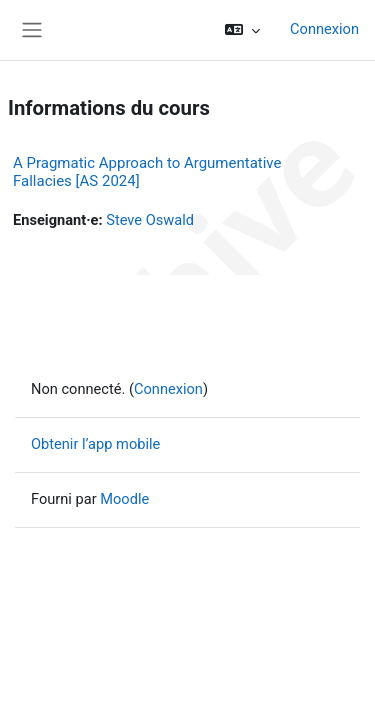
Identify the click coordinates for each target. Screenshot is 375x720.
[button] (242, 30)
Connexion (324, 29)
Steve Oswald (150, 220)
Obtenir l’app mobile (95, 444)
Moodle (124, 499)
